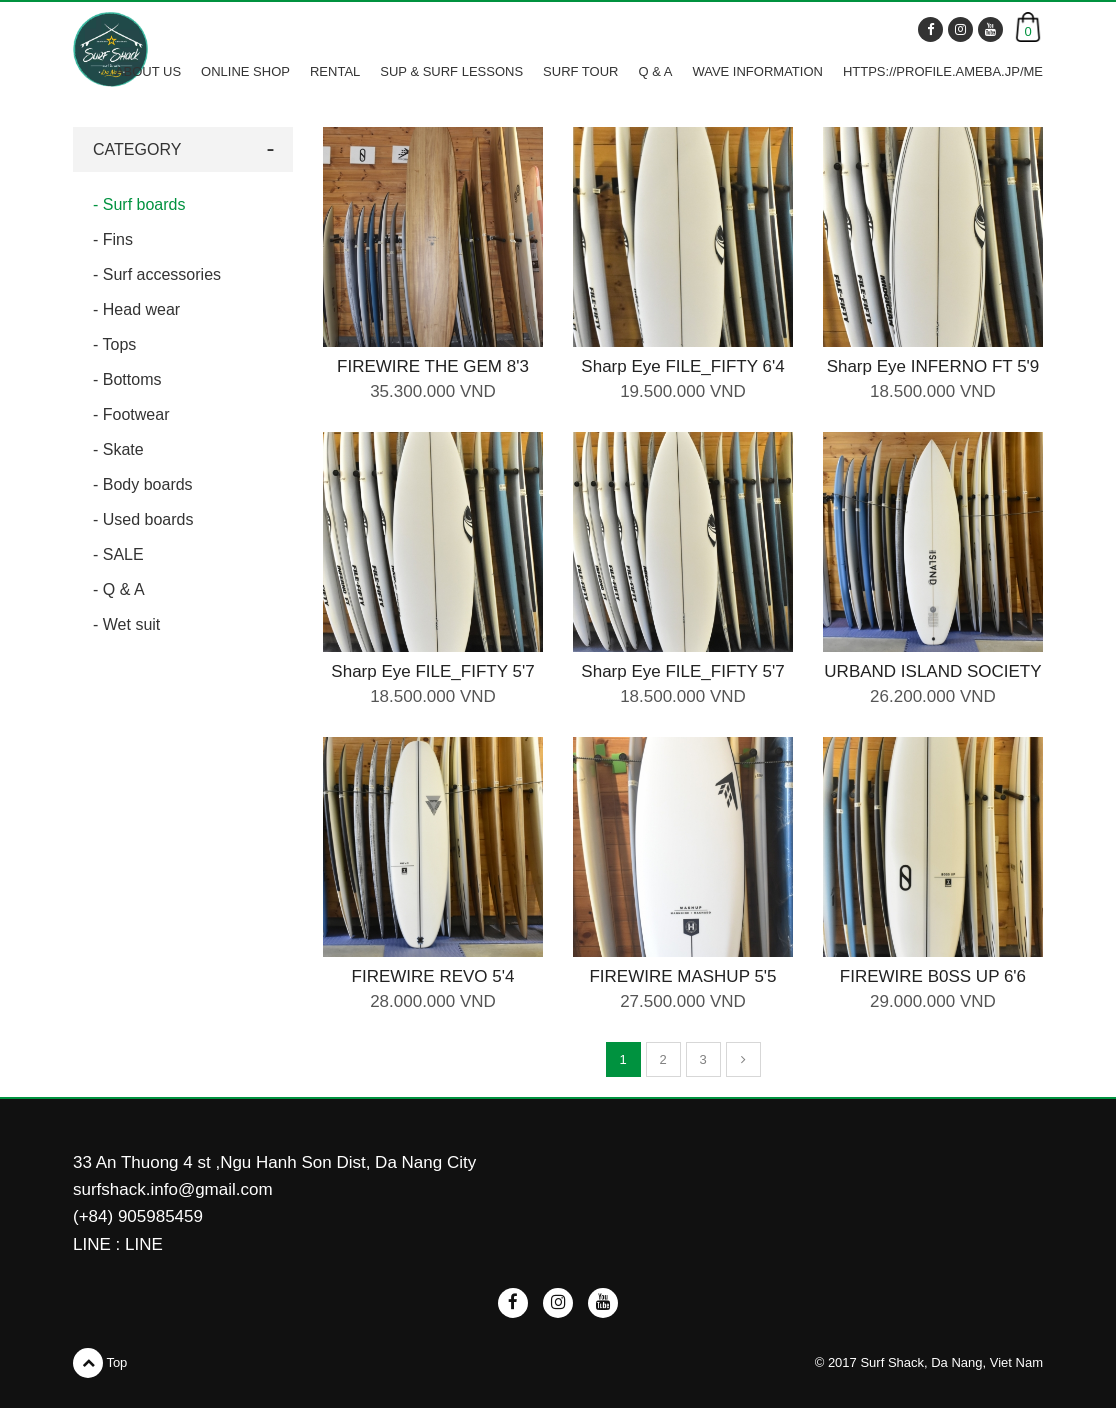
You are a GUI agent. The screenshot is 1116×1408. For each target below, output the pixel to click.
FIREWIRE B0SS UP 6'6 (933, 976)
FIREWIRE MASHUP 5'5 (682, 976)
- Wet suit (126, 624)
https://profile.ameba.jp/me (943, 71)
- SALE (118, 554)
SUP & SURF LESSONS (451, 71)
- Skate (118, 449)
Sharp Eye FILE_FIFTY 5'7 (432, 671)
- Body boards (143, 484)
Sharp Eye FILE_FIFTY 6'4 (682, 366)
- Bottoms (127, 379)
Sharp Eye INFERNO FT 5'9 (933, 366)
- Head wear (136, 309)
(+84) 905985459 (138, 1216)
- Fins (113, 239)
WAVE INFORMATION (757, 71)
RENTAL (335, 71)
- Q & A (119, 589)
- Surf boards (139, 204)
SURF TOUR (580, 71)
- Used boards (143, 519)
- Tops (114, 344)
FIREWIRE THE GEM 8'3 (433, 366)
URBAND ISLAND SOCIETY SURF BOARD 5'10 (932, 681)
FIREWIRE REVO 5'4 (433, 976)
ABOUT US (148, 71)
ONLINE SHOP (245, 71)
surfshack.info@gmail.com (173, 1189)
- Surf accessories (157, 274)
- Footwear (131, 414)
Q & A (655, 71)
